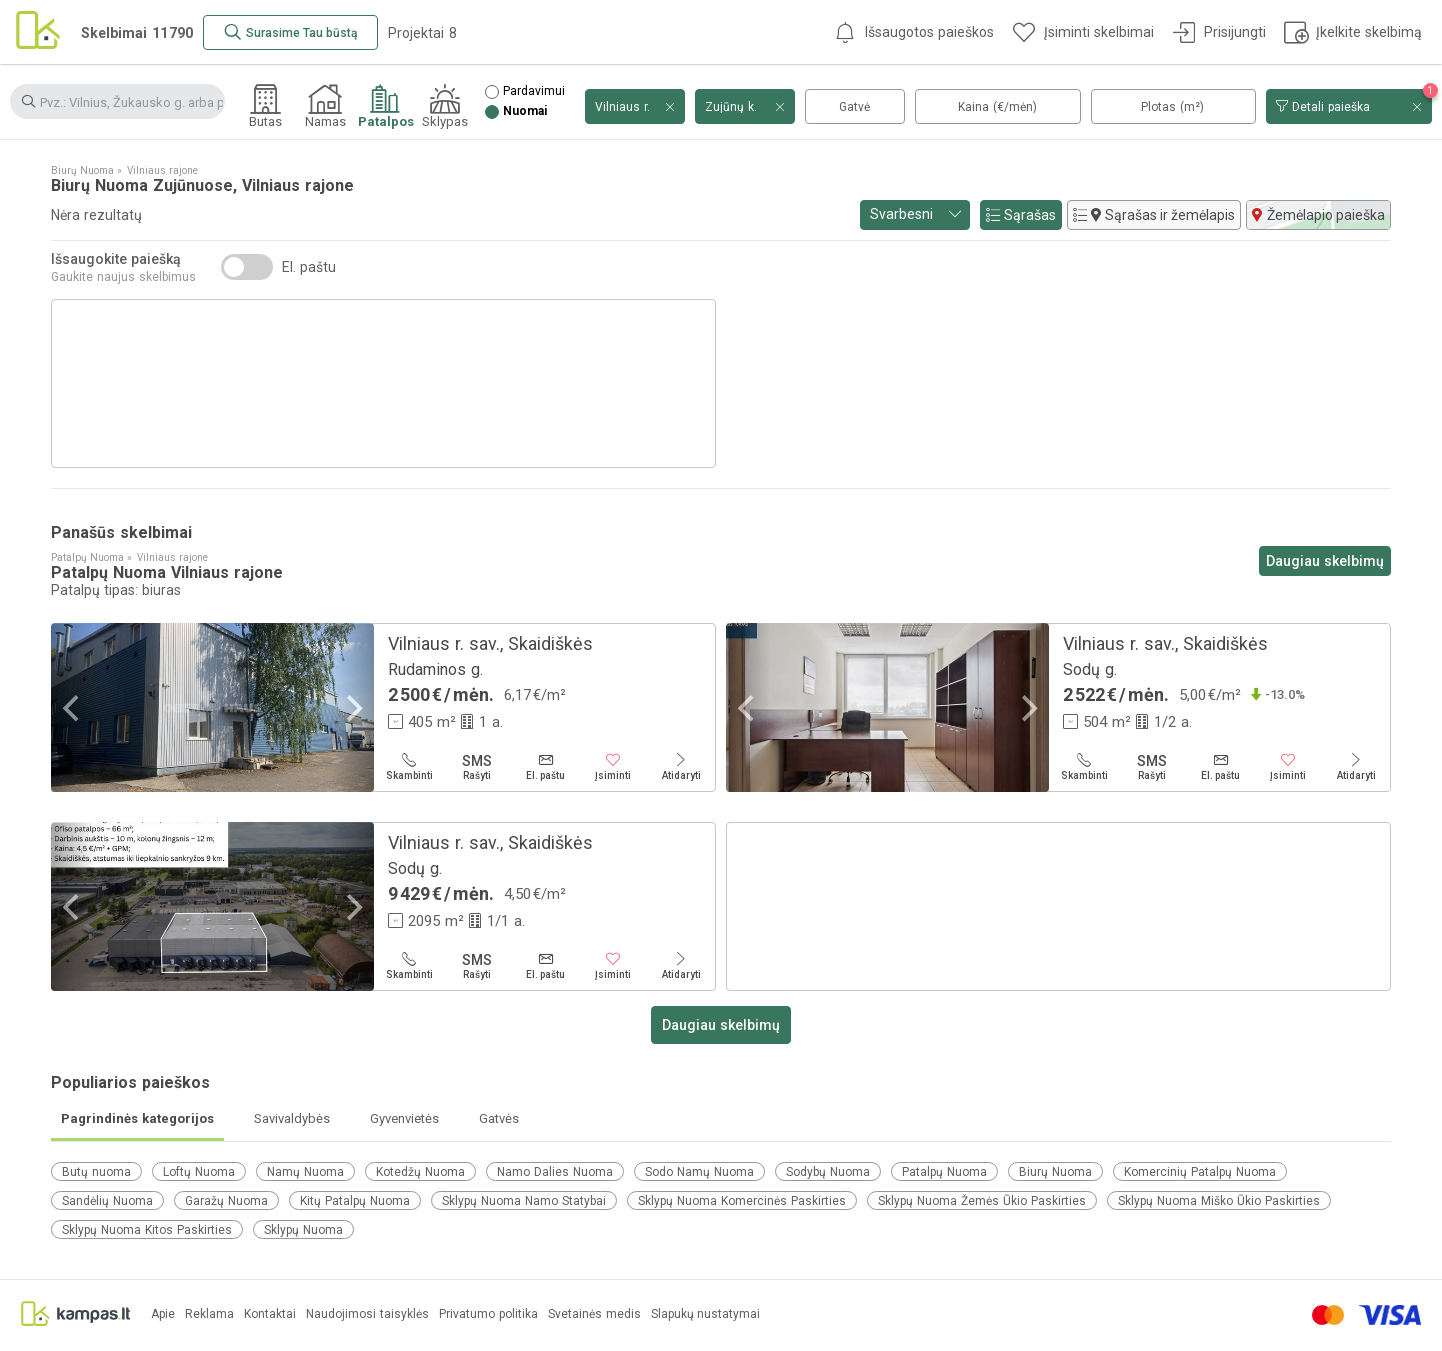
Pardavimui (534, 91)
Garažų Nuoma (226, 1201)
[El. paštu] (545, 767)
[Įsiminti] (613, 767)
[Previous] (73, 707)
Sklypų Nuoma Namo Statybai (524, 1201)
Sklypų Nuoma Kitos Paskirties (147, 1230)
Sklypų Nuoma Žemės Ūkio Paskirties (982, 1201)
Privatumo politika (488, 1314)
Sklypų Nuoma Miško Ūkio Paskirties (1219, 1201)
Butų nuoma (96, 1172)
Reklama (209, 1314)
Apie (163, 1314)
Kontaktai (270, 1314)
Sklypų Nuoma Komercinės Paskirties (742, 1201)
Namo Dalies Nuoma (555, 1172)
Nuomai (525, 111)
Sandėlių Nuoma (107, 1201)
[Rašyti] (477, 767)
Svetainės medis (594, 1314)
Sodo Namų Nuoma (699, 1172)
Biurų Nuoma (1055, 1172)
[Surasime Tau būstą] (290, 32)
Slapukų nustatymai (705, 1314)
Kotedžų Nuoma (420, 1172)
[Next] (352, 707)
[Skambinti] (409, 767)
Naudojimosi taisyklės (367, 1314)
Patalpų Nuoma (944, 1172)
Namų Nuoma (305, 1172)
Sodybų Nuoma (828, 1172)
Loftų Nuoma (199, 1172)
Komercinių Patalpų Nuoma (1200, 1172)
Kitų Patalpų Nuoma (355, 1201)
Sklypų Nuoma (303, 1230)
